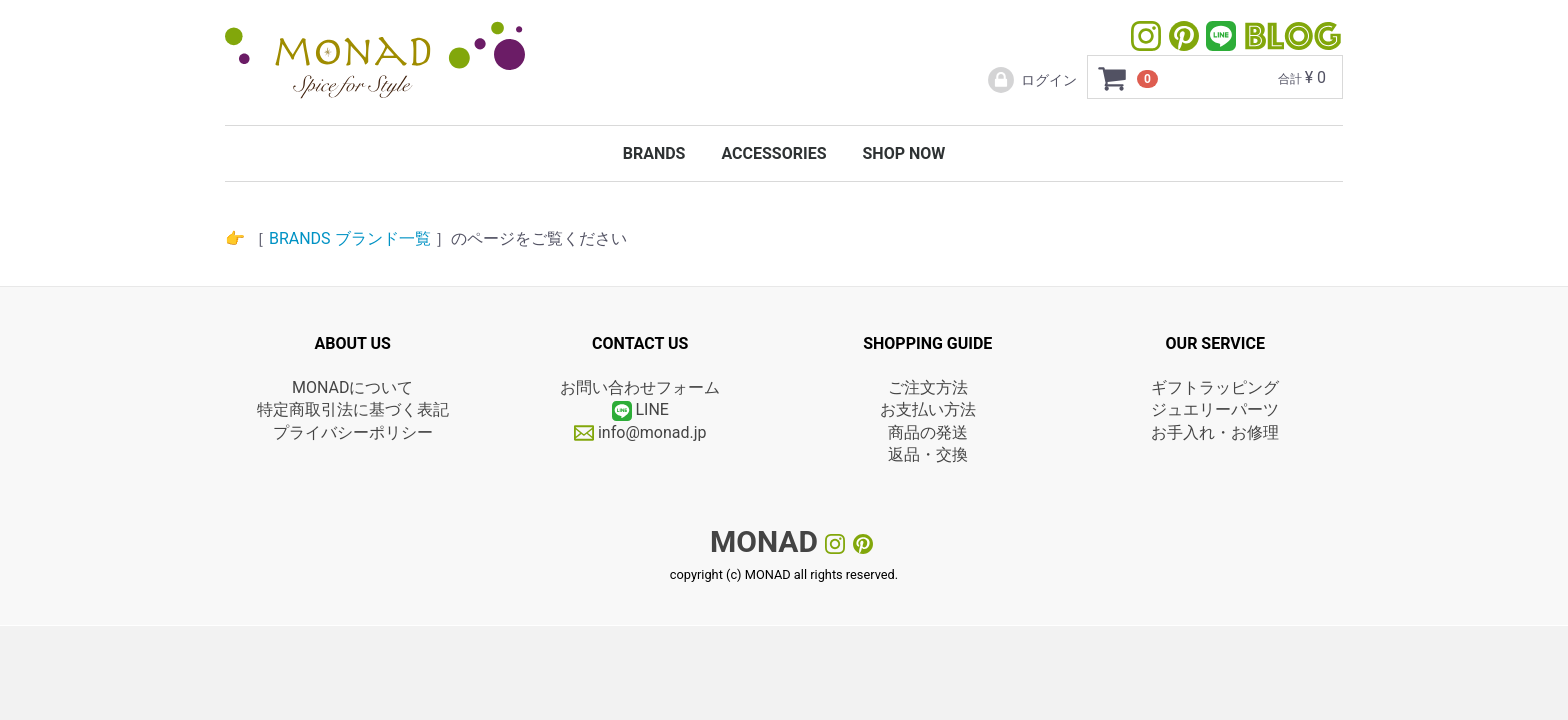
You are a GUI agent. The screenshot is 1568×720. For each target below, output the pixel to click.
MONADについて (352, 387)
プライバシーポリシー (353, 432)
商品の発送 (928, 432)
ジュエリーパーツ (1215, 410)
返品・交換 (928, 454)
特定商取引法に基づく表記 (353, 410)
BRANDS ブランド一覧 (350, 238)
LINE (651, 410)
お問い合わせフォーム (640, 387)
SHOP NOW (903, 153)
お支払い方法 (928, 410)
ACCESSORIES (773, 153)
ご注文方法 (928, 387)
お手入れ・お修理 (1215, 432)
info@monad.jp (640, 432)
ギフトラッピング (1215, 387)
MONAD (764, 541)
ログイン (1031, 80)
